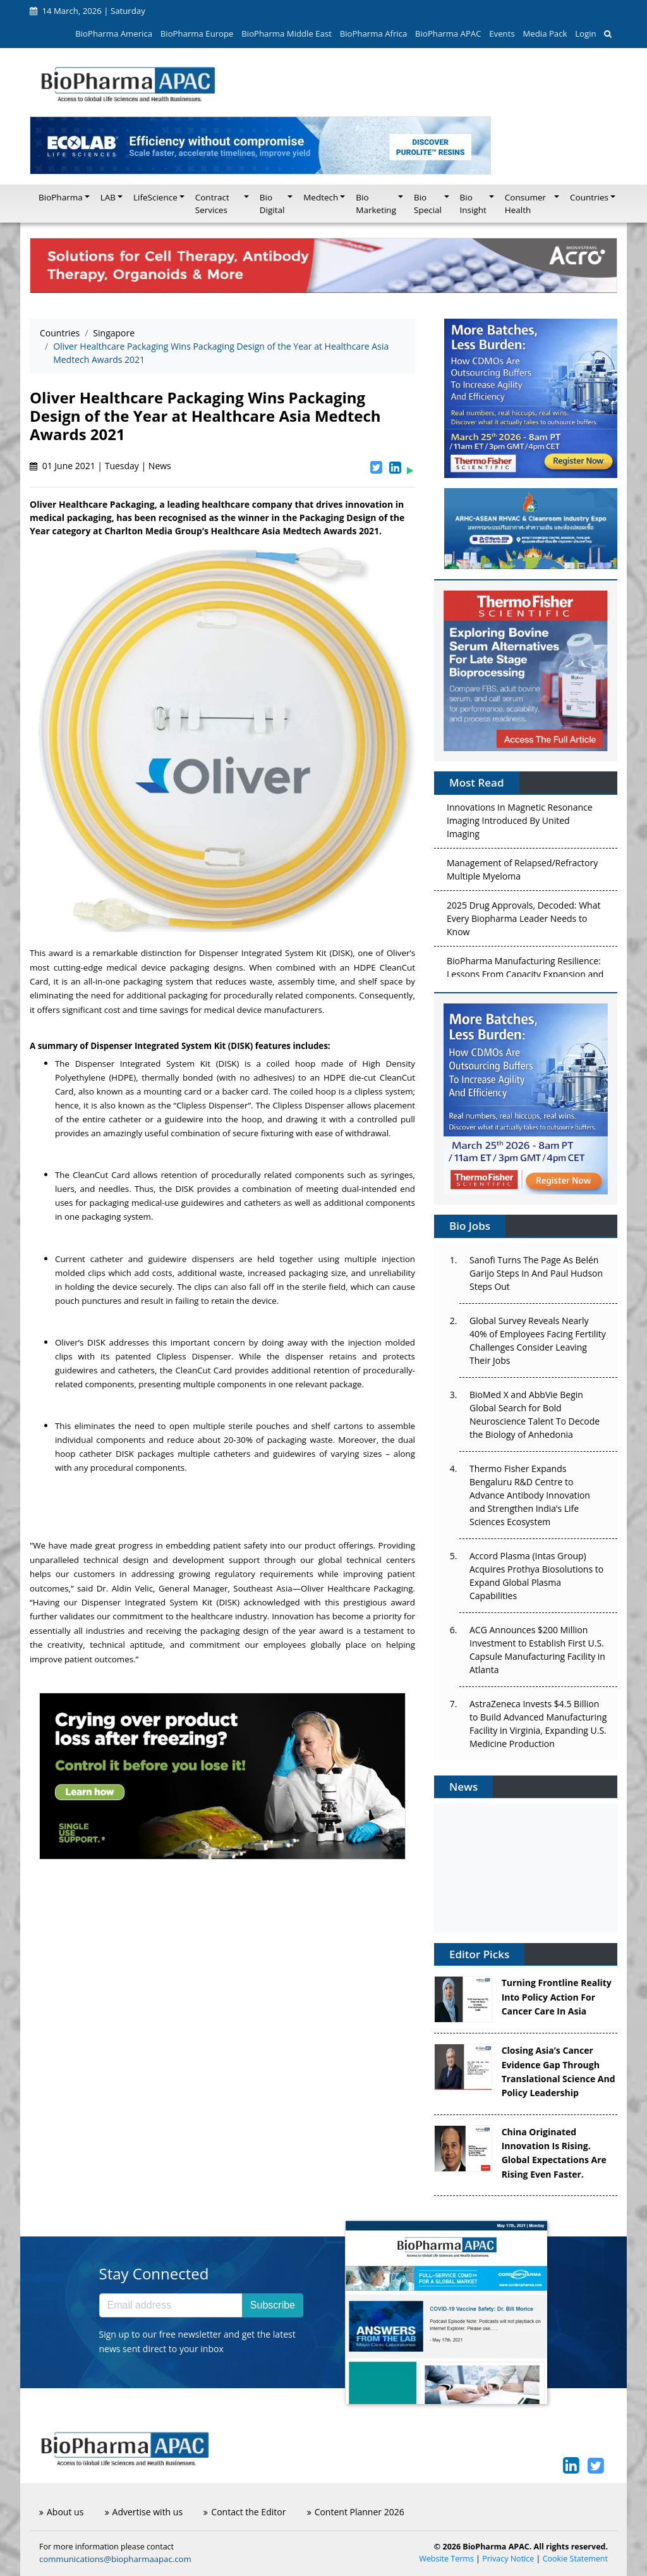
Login (585, 33)
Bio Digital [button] (272, 204)
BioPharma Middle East (286, 33)
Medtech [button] (320, 197)
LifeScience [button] (155, 197)
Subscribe (272, 2305)
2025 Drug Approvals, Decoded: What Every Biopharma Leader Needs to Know (523, 921)
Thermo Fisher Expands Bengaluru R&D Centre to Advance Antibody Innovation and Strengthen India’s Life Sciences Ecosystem (529, 1495)
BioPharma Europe (197, 33)
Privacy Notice (508, 2558)
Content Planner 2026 (355, 2512)
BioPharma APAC (448, 33)
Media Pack (545, 33)
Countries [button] (589, 197)
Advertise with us (144, 2512)
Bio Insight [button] (473, 204)
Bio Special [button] (428, 204)
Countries (60, 333)
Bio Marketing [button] (376, 204)
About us (61, 2512)
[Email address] (171, 2305)
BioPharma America (113, 33)
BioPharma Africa (374, 33)
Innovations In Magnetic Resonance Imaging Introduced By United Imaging (520, 823)
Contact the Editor (244, 2512)
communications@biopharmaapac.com (115, 2559)
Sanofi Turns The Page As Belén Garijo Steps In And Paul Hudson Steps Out (536, 1273)
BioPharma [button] (61, 197)
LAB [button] (108, 197)
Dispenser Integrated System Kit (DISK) (276, 953)
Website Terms (446, 2558)
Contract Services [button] (212, 204)
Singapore (114, 333)
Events (501, 33)
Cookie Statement (575, 2558)
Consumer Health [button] (525, 204)
